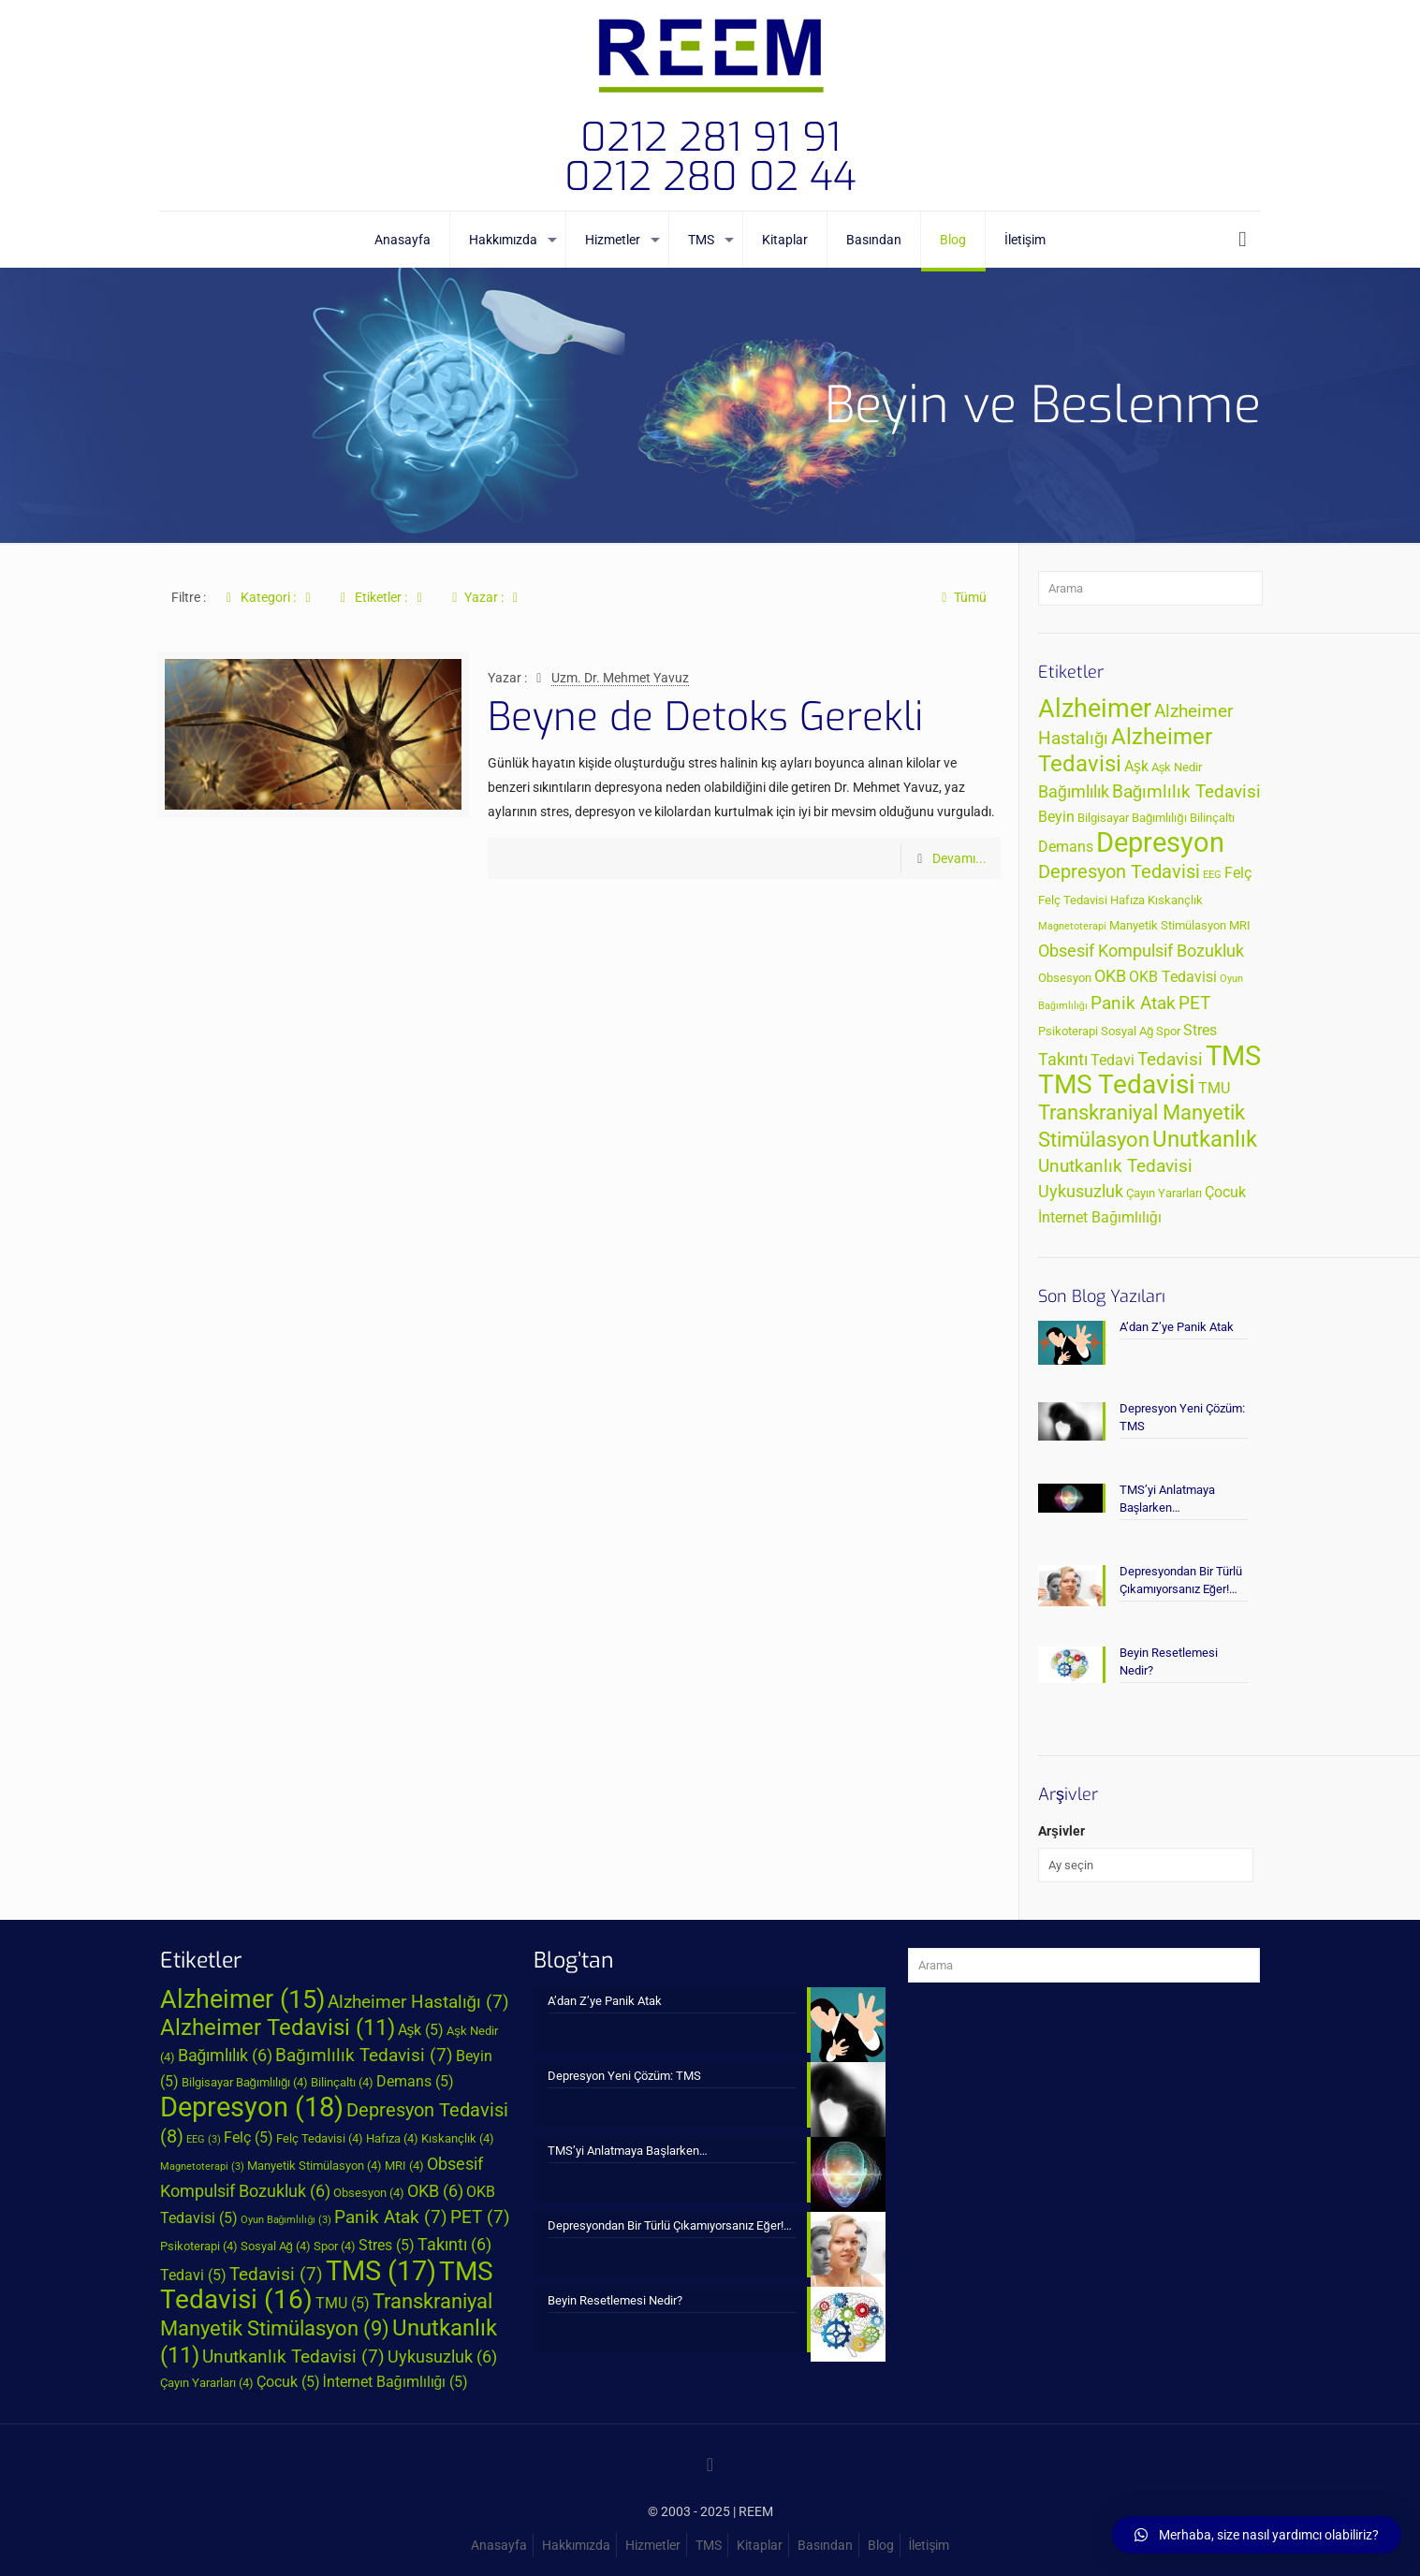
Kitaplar (760, 2545)
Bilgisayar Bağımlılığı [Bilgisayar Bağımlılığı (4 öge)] (1132, 818)
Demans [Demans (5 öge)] (1065, 847)
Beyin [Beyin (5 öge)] (1056, 817)
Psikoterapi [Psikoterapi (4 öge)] (1068, 1031)
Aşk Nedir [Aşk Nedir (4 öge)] (1177, 767)
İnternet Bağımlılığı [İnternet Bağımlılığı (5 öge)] (1100, 1217)
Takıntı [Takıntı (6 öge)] (1063, 1059)
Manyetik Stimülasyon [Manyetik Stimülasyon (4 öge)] (1167, 925)
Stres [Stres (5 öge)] (1200, 1030)
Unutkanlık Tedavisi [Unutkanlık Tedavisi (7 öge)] (1115, 1166)
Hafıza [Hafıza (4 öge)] (1127, 900)
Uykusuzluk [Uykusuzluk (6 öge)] (1080, 1191)
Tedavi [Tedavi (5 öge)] (1113, 1060)
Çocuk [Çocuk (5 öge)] (1225, 1192)
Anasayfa (499, 2545)
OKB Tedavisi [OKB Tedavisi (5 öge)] (1173, 977)
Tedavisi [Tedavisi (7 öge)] (1170, 1059)
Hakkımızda (576, 2545)
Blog (881, 2545)
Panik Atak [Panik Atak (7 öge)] (1133, 1003)
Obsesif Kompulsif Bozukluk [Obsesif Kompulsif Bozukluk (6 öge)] (1141, 951)
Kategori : (268, 597)
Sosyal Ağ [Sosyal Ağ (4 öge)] (1127, 1031)
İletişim (929, 2545)
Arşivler (1061, 1830)
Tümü (961, 597)
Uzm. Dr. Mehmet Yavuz (620, 677)
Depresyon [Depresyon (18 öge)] (1160, 842)
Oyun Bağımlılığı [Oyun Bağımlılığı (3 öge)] (286, 2220)
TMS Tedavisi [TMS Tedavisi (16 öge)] (1116, 1084)
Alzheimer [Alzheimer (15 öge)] (1094, 709)
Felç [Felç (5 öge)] (1238, 873)
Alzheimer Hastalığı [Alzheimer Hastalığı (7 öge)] (419, 2001)
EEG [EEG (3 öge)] (1212, 875)
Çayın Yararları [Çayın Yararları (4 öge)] (1164, 1193)
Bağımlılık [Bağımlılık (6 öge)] (1073, 792)
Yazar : (485, 597)
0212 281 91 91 (710, 137)
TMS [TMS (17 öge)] (1233, 1056)
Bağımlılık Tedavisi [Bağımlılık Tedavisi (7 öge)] (1187, 791)
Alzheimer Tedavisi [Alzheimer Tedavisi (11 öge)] (277, 2027)
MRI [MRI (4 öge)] (1240, 925)
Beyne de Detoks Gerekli (705, 717)
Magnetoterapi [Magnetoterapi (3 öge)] (1072, 926)
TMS (708, 2545)
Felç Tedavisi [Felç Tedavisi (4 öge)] (1072, 900)
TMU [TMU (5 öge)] (1214, 1088)
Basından (825, 2545)
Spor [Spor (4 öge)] (1168, 1031)
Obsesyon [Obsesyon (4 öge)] (1064, 978)
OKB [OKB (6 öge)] (1110, 976)
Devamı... (959, 858)
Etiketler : (381, 597)
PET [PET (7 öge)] (1194, 1003)
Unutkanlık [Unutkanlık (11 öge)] (1204, 1139)
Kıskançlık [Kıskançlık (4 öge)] (1175, 900)
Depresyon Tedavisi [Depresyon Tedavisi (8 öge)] (1119, 871)
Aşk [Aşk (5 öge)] (1136, 766)
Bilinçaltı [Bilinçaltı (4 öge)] (1212, 818)
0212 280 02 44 (710, 177)
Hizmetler (653, 2545)
